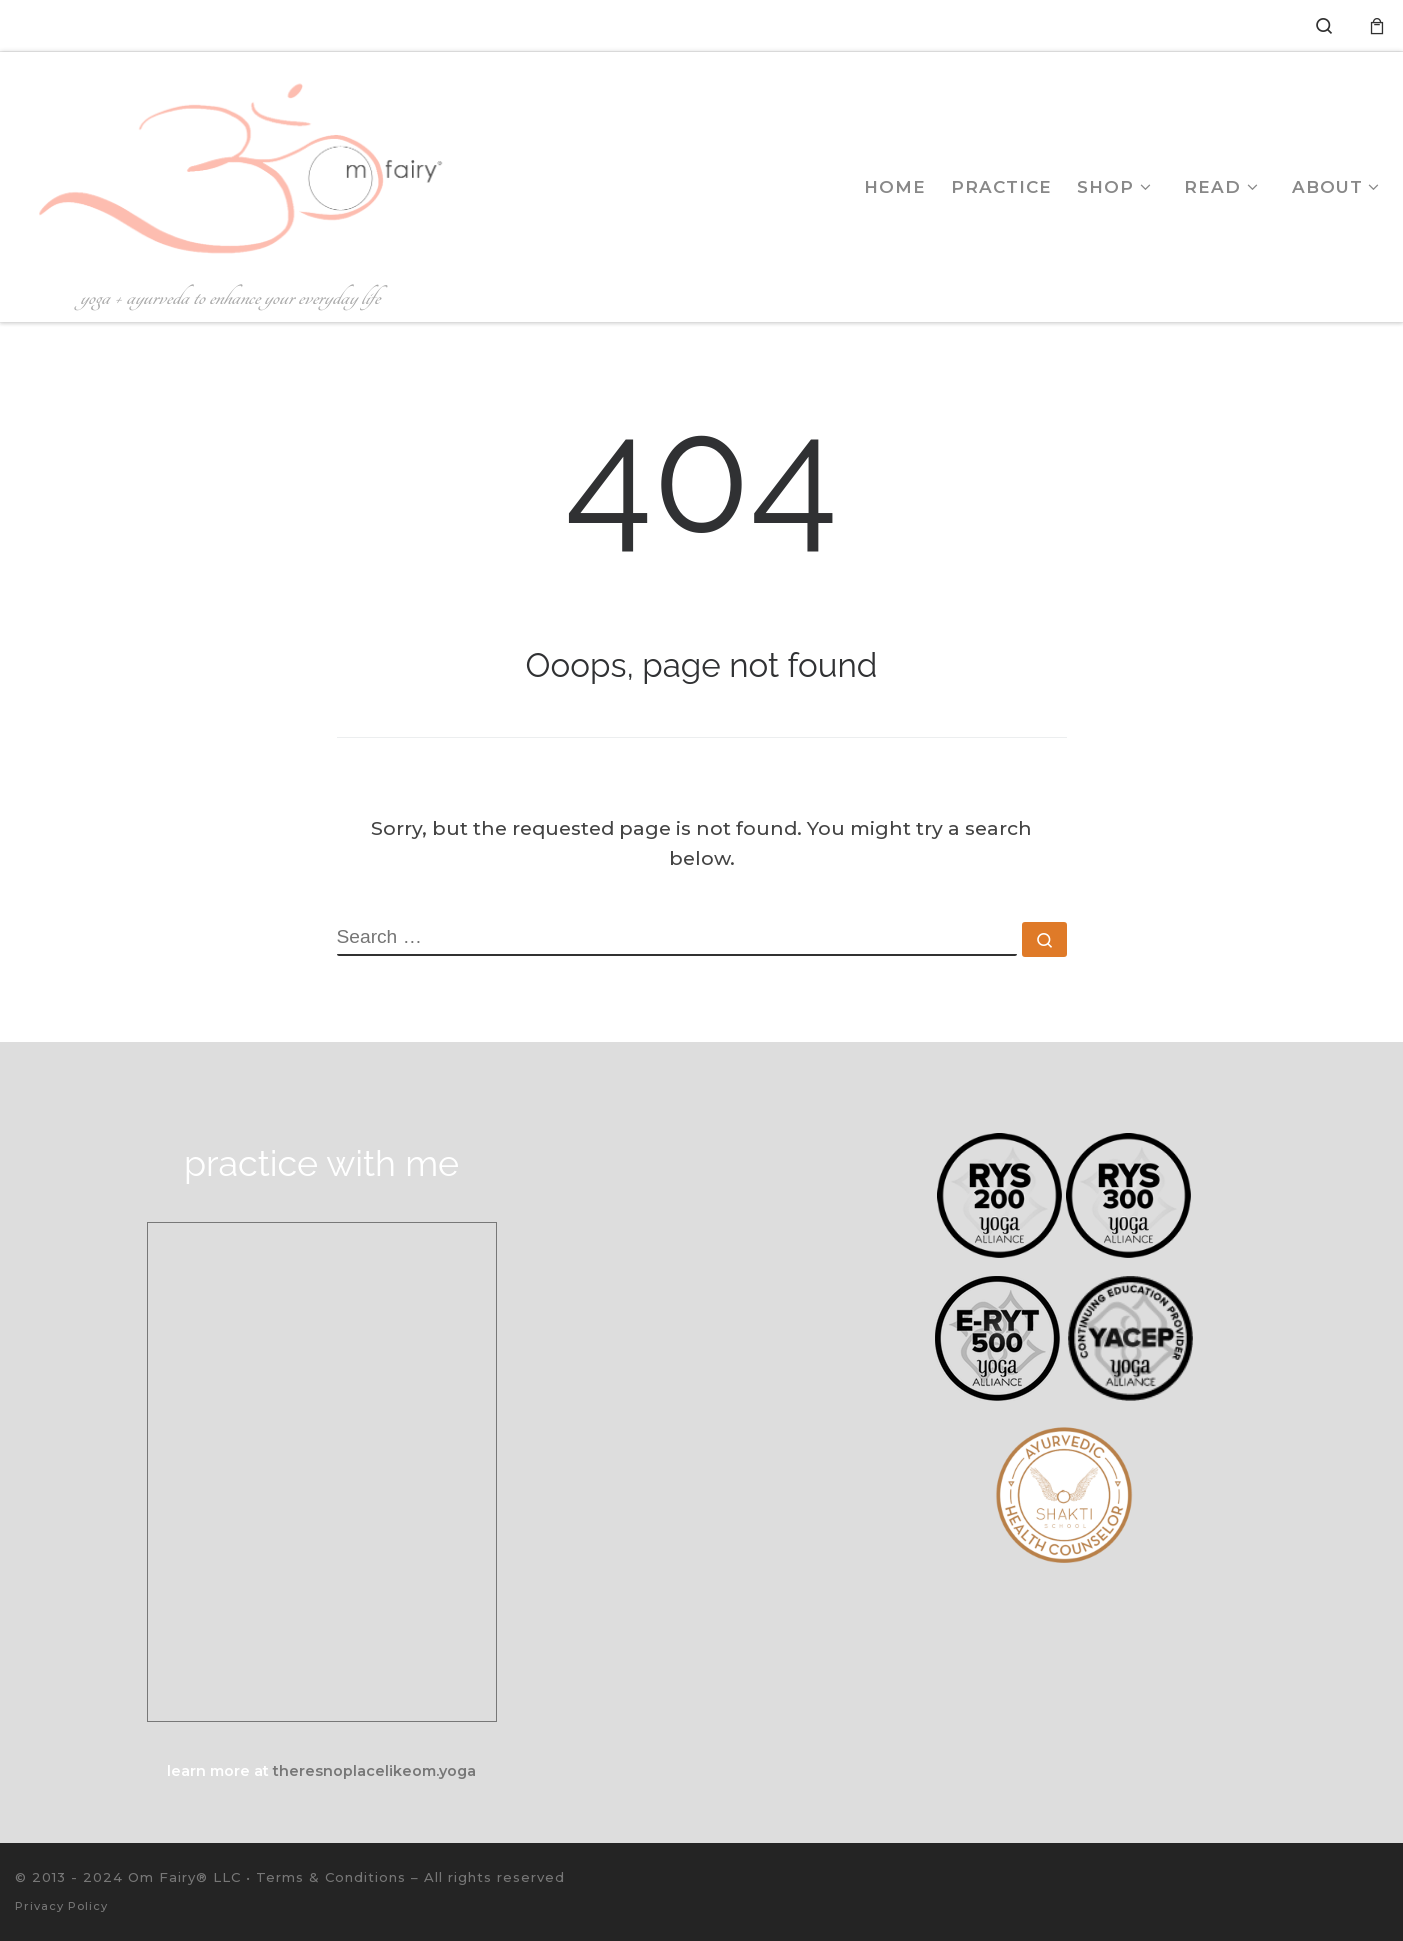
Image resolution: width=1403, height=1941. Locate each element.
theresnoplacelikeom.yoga (374, 1771)
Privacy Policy (61, 1906)
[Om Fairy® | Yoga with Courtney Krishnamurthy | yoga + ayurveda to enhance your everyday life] (231, 166)
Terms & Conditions (331, 1877)
